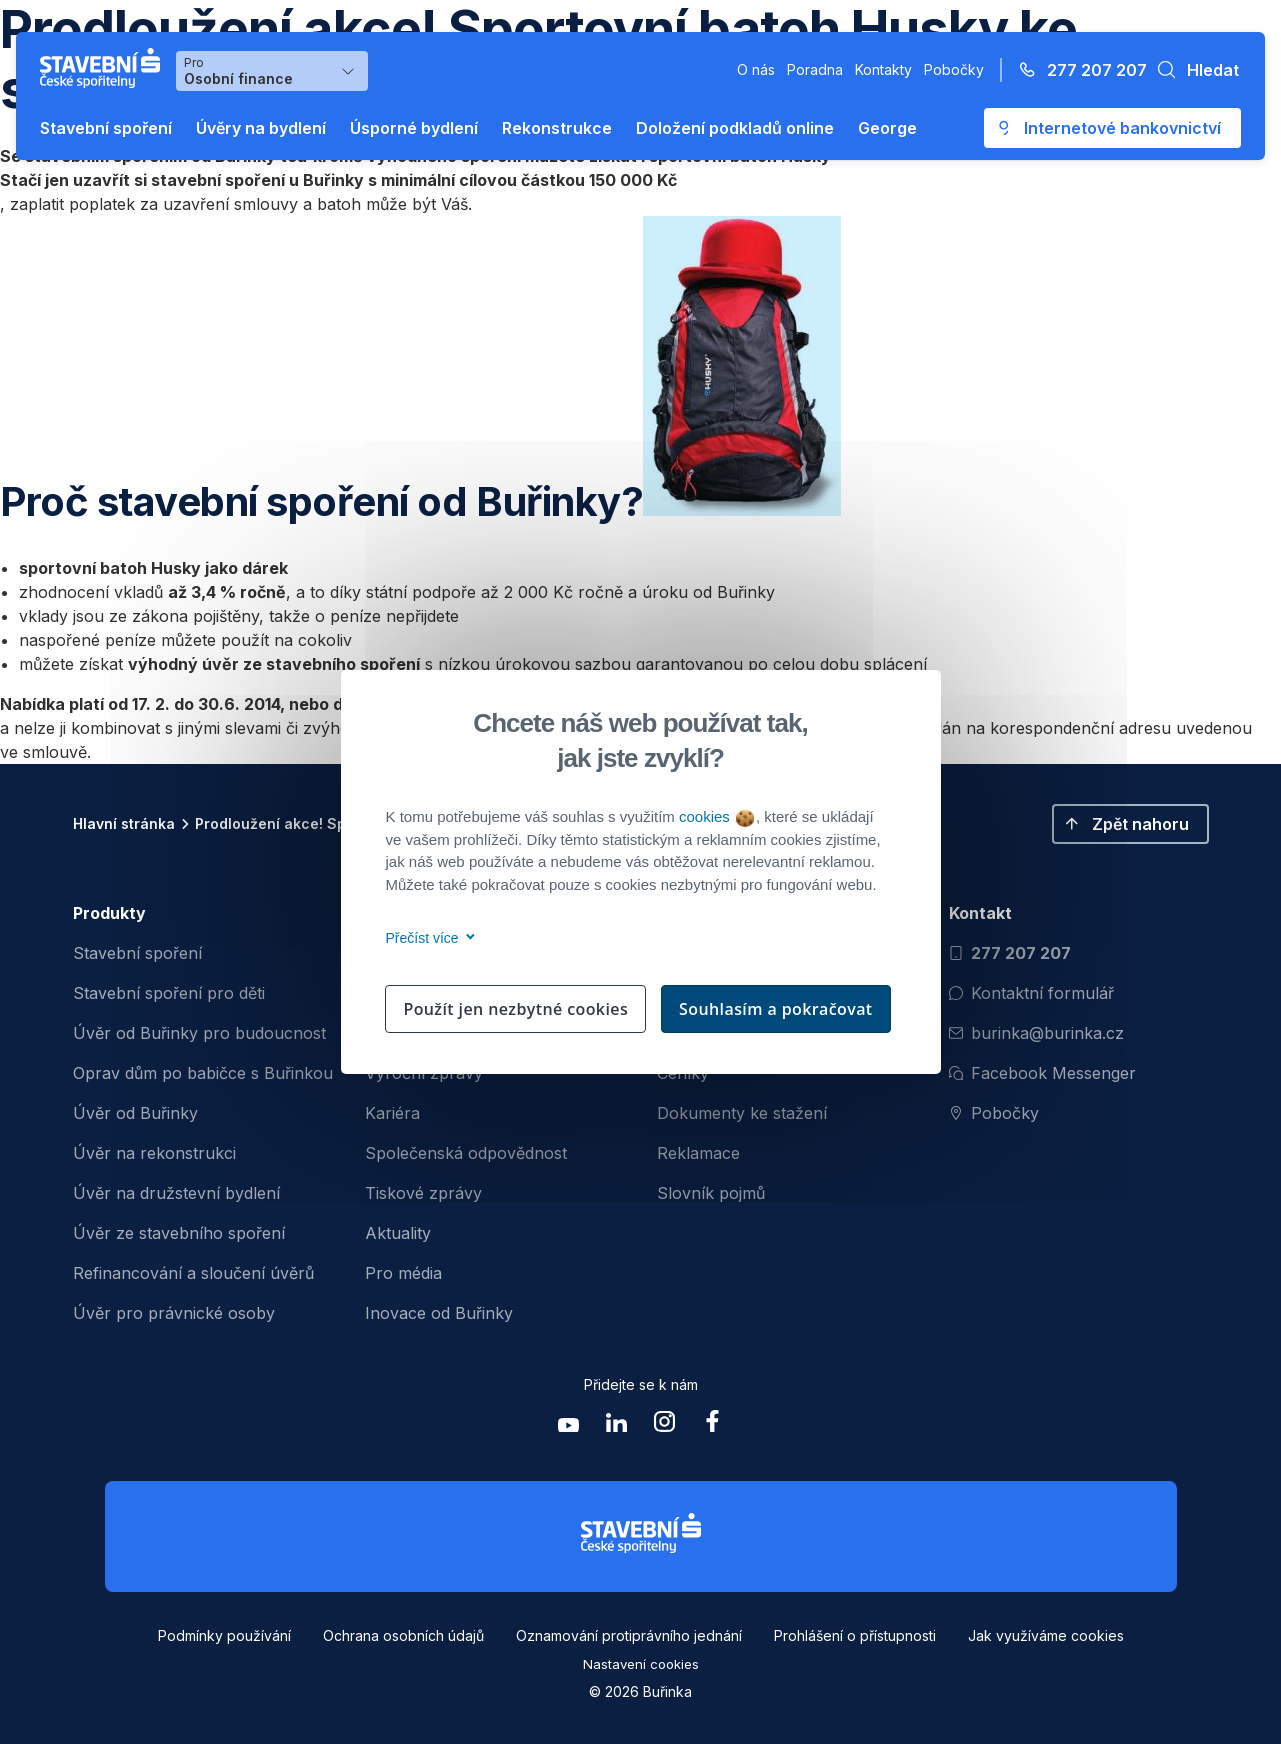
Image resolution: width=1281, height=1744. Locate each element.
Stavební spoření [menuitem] (137, 953)
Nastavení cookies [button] (641, 1664)
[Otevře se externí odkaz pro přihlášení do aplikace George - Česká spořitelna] (1112, 128)
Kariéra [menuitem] (392, 1113)
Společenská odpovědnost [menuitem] (466, 1153)
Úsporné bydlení (414, 128)
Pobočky (954, 69)
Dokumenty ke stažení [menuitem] (742, 1113)
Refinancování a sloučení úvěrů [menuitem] (193, 1273)
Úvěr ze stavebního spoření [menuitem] (179, 1233)
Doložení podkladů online (735, 128)
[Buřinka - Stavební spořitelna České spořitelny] (104, 68)
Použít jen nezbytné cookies (515, 1009)
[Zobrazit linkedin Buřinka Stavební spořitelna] (617, 1426)
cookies (716, 816)
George (887, 128)
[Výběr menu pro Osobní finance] (272, 71)
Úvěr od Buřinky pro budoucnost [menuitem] (199, 1033)
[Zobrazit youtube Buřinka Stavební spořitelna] (569, 1426)
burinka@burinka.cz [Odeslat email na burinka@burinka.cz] (1036, 1033)
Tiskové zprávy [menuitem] (423, 1193)
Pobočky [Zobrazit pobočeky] (994, 1113)
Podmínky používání (224, 1635)
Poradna (815, 69)
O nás (756, 69)
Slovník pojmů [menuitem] (711, 1193)
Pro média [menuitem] (403, 1273)
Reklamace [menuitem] (698, 1153)
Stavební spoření (106, 128)
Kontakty (883, 69)
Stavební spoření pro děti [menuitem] (169, 993)
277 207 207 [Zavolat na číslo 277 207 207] (1010, 953)
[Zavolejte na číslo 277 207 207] (1077, 70)
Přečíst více (427, 938)
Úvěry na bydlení (261, 128)
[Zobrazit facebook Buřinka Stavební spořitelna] (713, 1426)
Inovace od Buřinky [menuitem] (439, 1313)
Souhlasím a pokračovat (776, 1009)
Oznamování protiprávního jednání (629, 1635)
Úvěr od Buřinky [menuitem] (135, 1113)
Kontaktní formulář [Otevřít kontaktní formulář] (1031, 993)
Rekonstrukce (557, 128)
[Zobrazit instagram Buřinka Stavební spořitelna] (665, 1426)
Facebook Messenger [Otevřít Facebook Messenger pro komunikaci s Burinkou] (1042, 1073)
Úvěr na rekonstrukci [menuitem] (154, 1153)
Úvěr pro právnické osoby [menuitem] (174, 1313)
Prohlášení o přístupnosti (855, 1635)
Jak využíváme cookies (1046, 1635)
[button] (1193, 70)
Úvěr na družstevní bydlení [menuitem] (176, 1193)
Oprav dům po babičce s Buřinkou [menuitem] (203, 1073)
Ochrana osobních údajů (403, 1635)
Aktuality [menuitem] (398, 1233)
